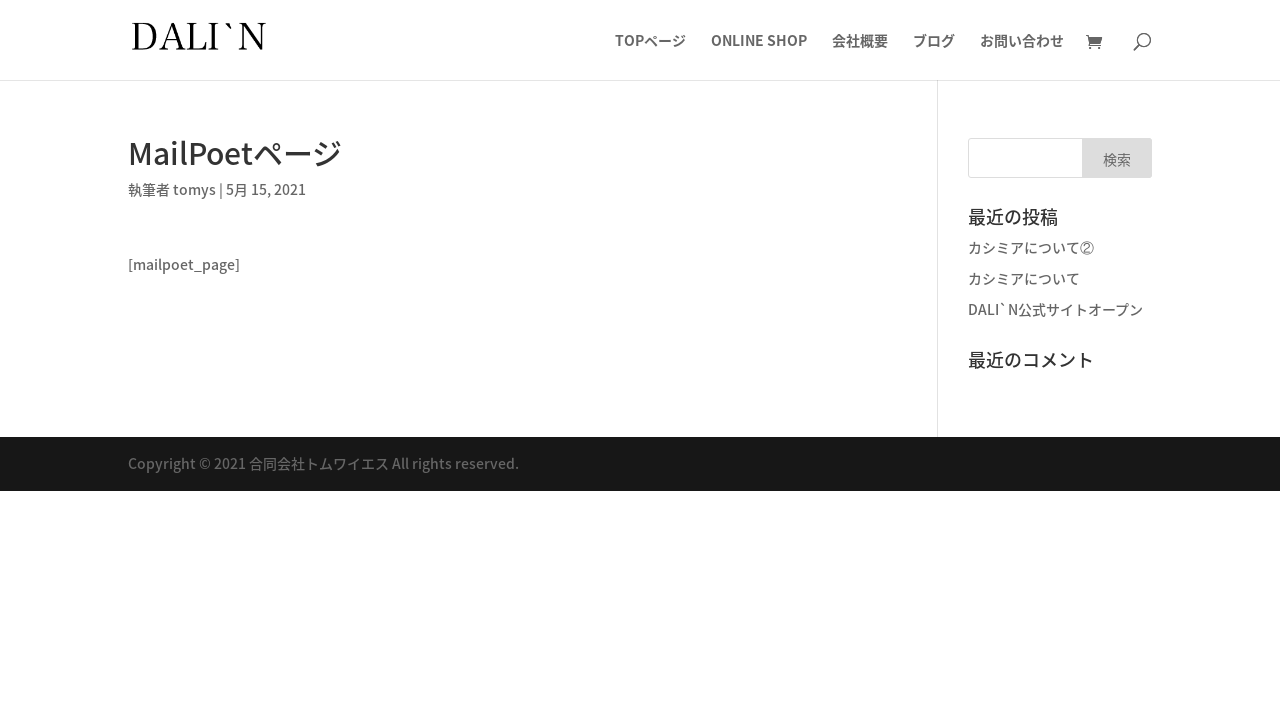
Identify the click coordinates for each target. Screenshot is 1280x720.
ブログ (934, 41)
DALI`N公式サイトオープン (1055, 309)
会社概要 (860, 41)
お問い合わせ (1022, 41)
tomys (194, 189)
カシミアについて (1024, 278)
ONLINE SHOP (759, 41)
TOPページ (650, 41)
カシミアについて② (1031, 247)
